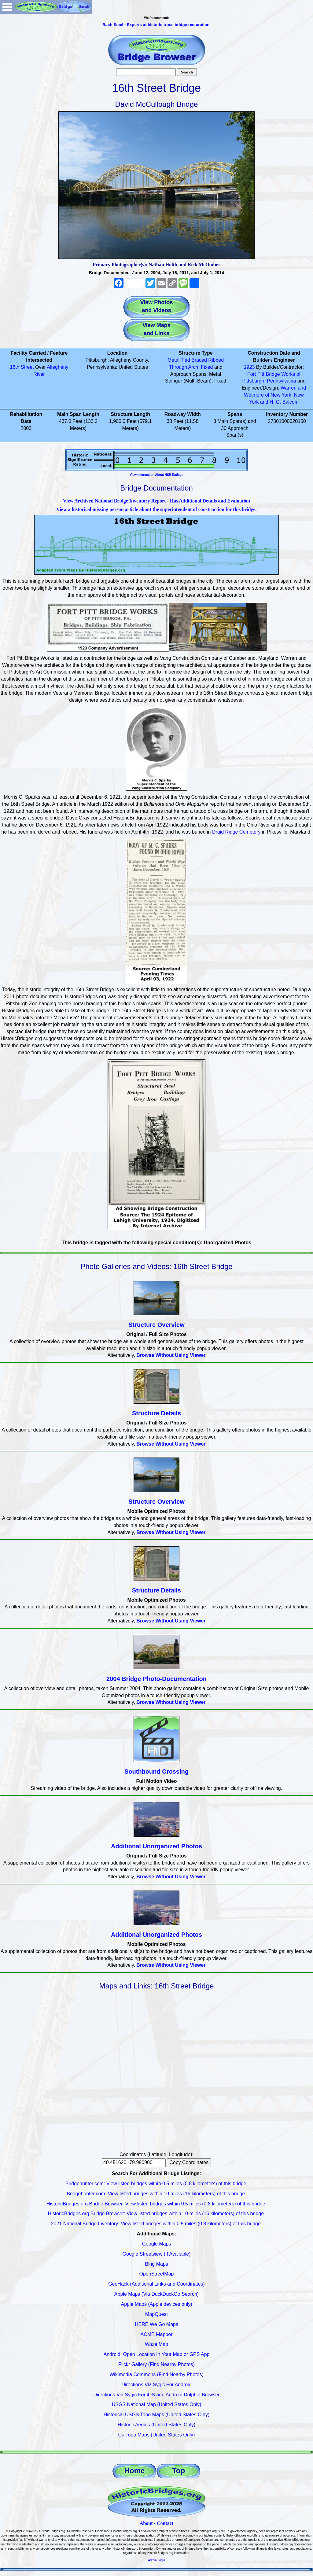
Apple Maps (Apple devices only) (156, 2304)
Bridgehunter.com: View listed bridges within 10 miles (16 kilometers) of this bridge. (156, 2193)
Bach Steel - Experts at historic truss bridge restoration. (156, 24)
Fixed (207, 367)
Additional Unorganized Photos (156, 1846)
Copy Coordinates (188, 2162)
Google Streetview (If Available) (157, 2254)
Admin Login (156, 2560)
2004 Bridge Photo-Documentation (156, 1678)
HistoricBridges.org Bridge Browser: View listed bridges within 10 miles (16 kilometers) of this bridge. (156, 2213)
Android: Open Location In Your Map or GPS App (157, 2354)
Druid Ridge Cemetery (236, 831)
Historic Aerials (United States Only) (156, 2424)
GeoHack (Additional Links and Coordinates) (156, 2284)
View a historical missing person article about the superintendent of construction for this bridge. (156, 509)
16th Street (22, 367)
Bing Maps (156, 2264)
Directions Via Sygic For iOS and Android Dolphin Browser (156, 2394)
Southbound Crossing (156, 1771)
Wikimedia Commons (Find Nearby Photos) (156, 2374)
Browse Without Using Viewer (170, 1355)
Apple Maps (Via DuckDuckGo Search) (156, 2294)
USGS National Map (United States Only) (156, 2404)
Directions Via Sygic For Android (156, 2384)
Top (178, 2470)
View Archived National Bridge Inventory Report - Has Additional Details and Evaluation (156, 500)
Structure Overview (156, 1324)
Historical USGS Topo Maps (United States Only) (157, 2414)
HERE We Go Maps (156, 2324)
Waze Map (156, 2344)
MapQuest (156, 2314)
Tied (185, 360)
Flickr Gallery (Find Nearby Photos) (156, 2364)
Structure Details (156, 1413)
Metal (173, 360)
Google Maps (156, 2243)
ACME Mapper (157, 2334)
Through (178, 367)
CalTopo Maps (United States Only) (156, 2434)
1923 (249, 367)
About (146, 2523)
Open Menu (7, 7)
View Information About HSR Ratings (156, 474)
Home (134, 2470)
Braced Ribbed (207, 360)
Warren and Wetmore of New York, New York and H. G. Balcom (275, 395)
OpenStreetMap (156, 2273)
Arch (193, 367)
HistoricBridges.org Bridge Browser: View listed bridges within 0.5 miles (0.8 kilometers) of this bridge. (156, 2203)
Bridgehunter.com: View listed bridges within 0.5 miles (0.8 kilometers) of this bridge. (156, 2183)
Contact (165, 2523)
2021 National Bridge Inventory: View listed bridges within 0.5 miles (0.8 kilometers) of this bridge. (156, 2223)
